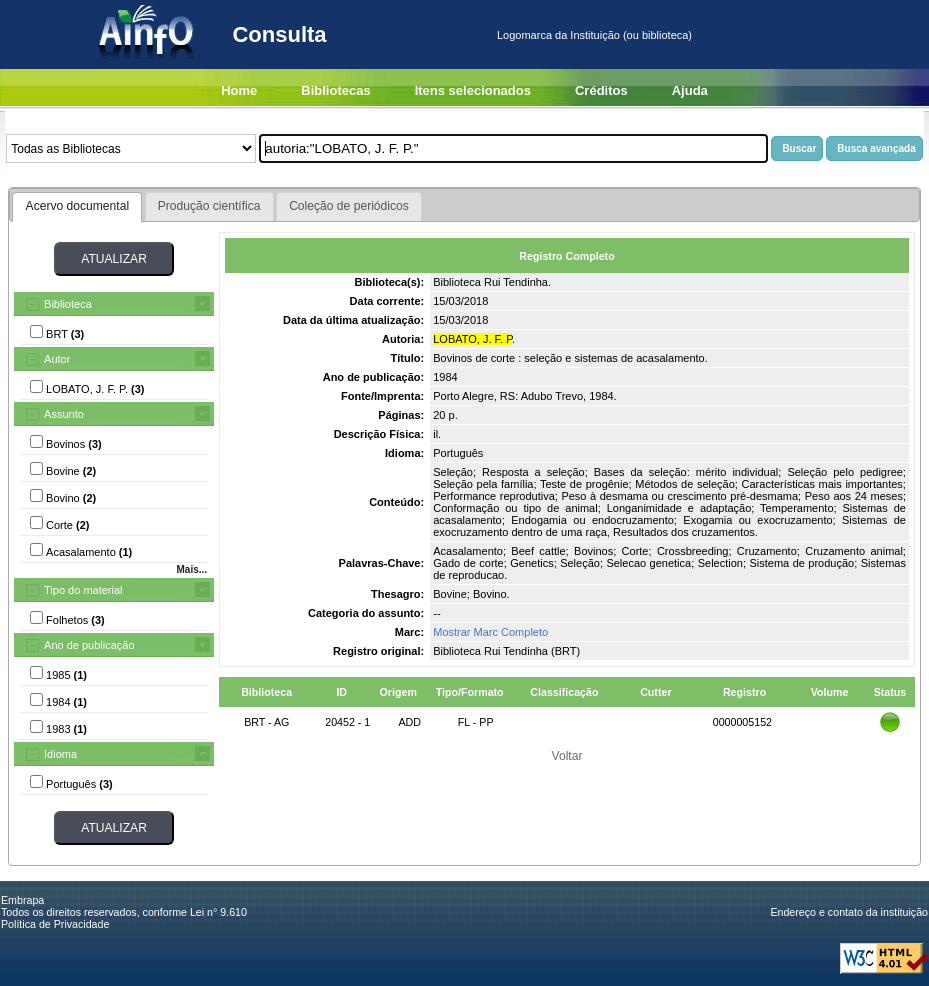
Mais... (191, 569)
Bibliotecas (335, 90)
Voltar (567, 756)
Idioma (60, 754)
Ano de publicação (89, 645)
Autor (57, 359)
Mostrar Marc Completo (490, 632)
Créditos (601, 90)
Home (239, 90)
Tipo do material (83, 590)
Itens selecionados (473, 90)
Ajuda (690, 90)
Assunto (64, 414)
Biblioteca (68, 304)
